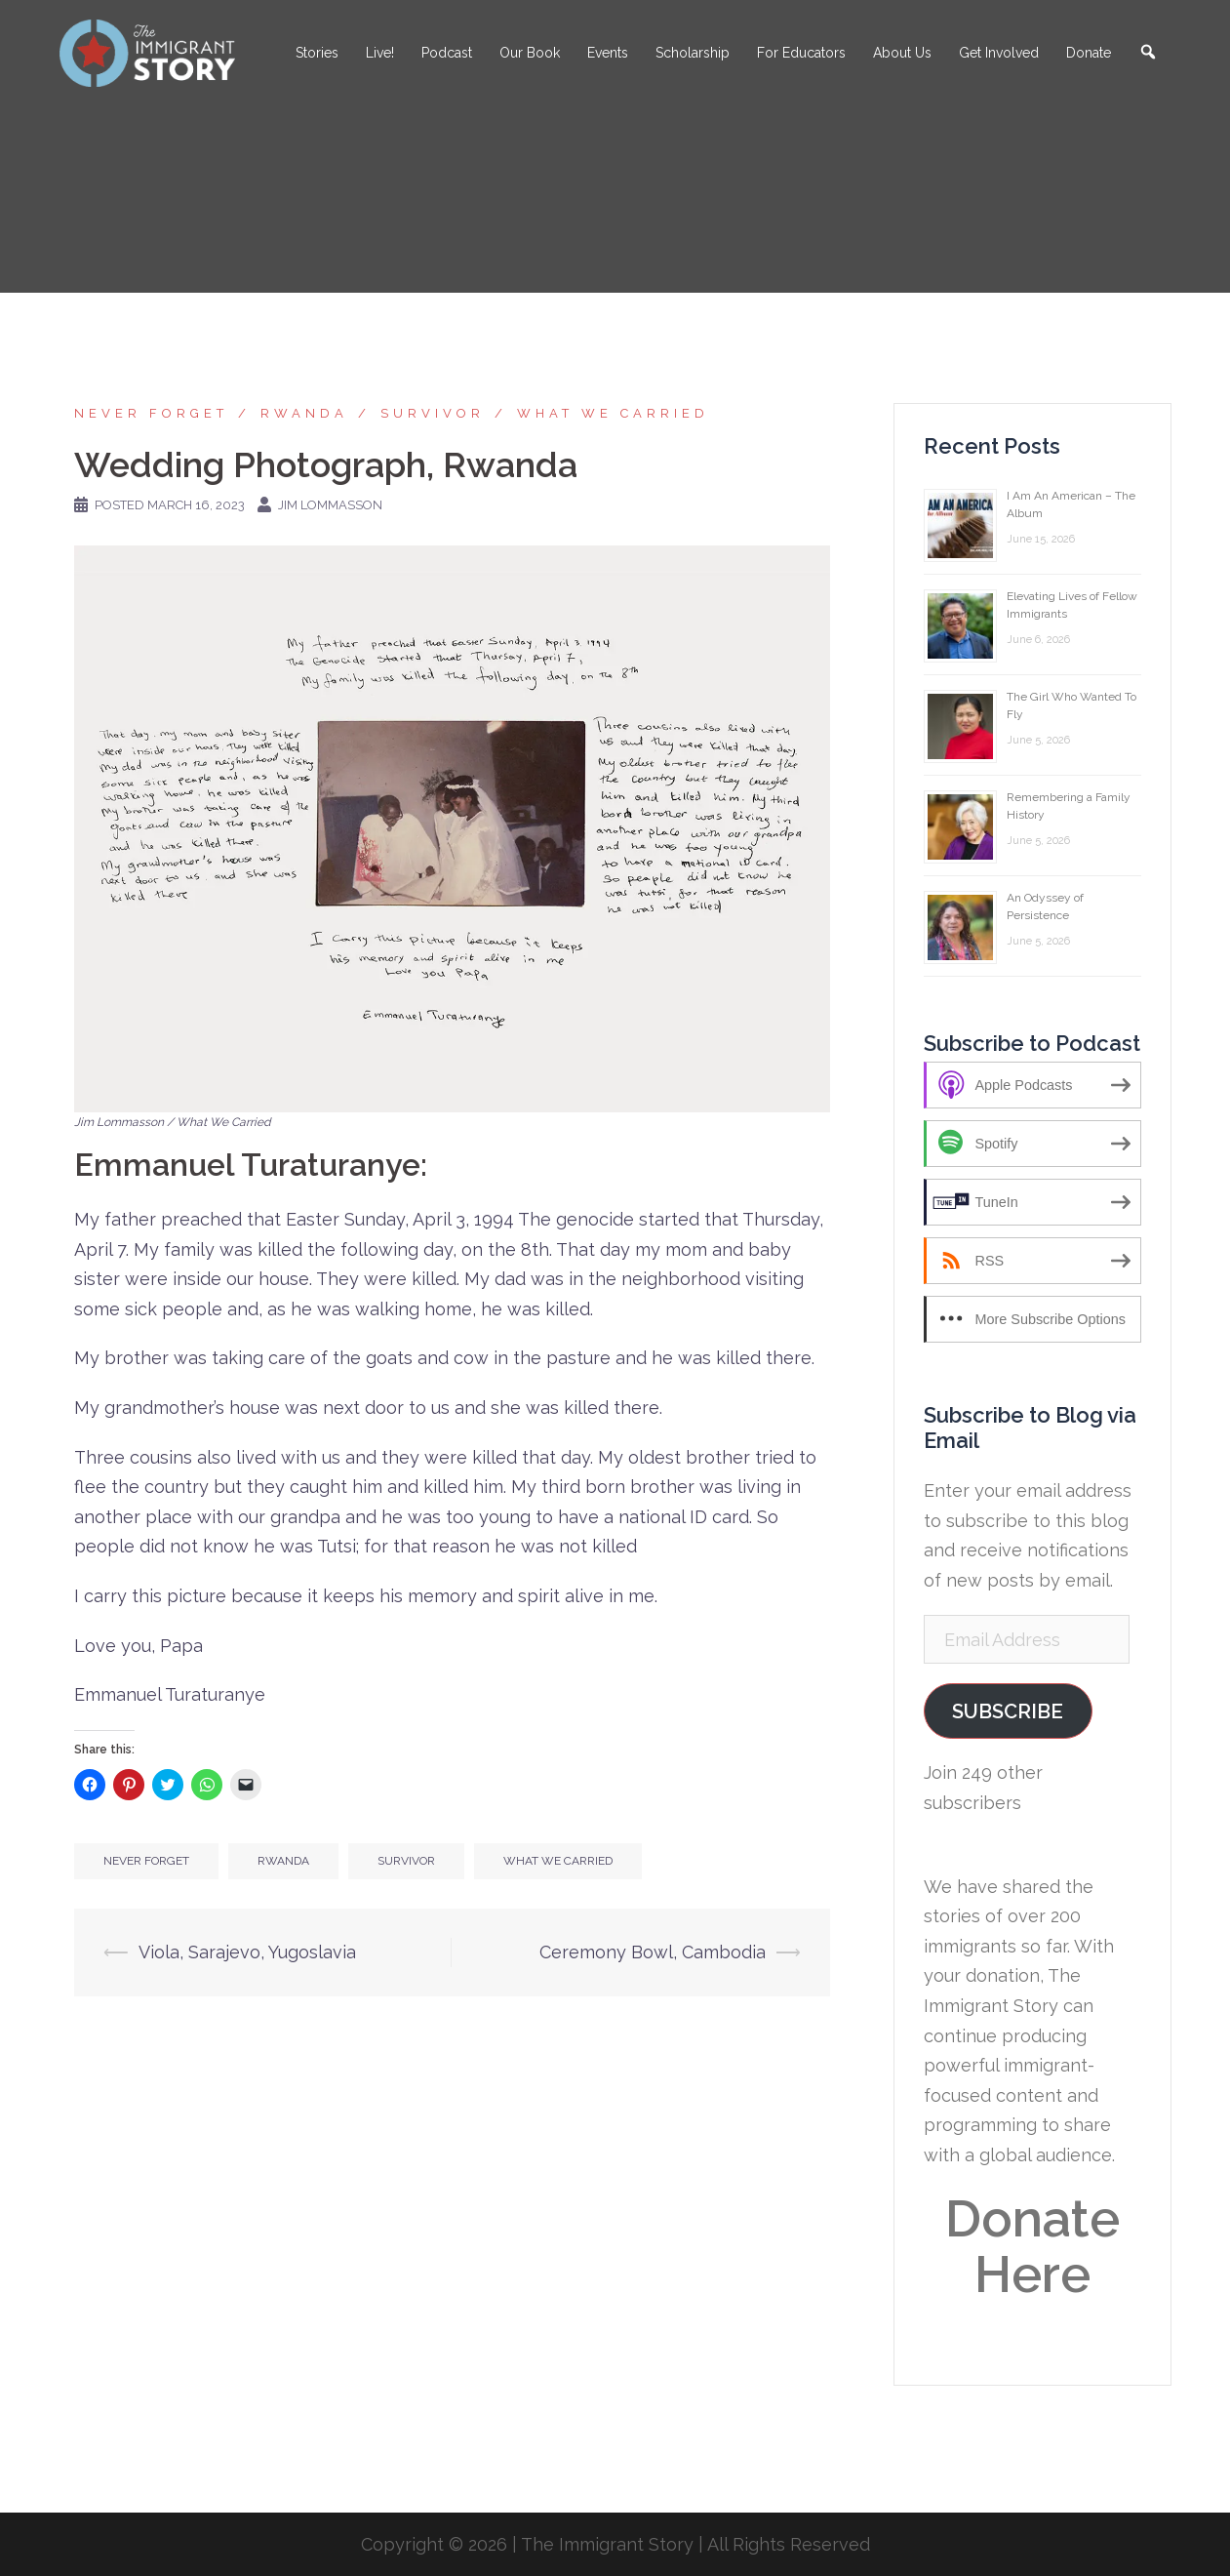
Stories (317, 52)
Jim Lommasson (330, 505)
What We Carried (613, 413)
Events (607, 52)
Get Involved (999, 52)
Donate (1088, 52)
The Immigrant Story (607, 2544)
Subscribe (1007, 1711)
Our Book (529, 52)
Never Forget (151, 413)
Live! (380, 52)
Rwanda (304, 413)
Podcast (446, 52)
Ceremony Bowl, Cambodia (652, 1952)
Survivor (432, 413)
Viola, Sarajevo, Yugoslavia (247, 1952)
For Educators (801, 52)
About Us (902, 52)
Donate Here (1032, 2246)
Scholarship (692, 52)
